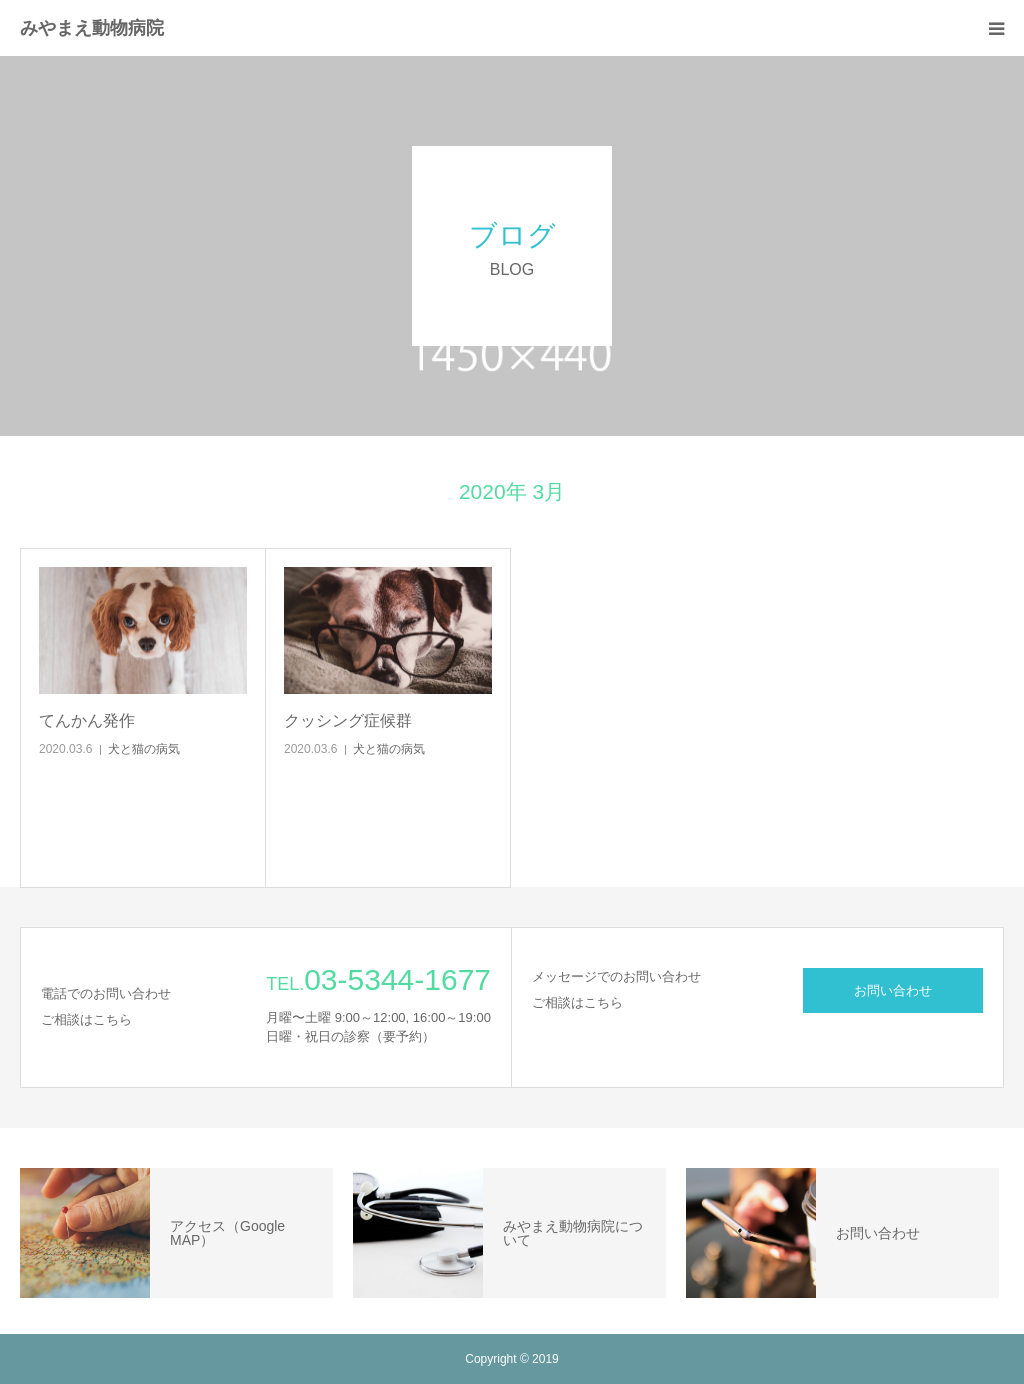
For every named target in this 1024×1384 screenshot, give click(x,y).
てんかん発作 (87, 720)
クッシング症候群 (348, 720)
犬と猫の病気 (144, 749)
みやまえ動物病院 (92, 28)
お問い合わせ (893, 990)
